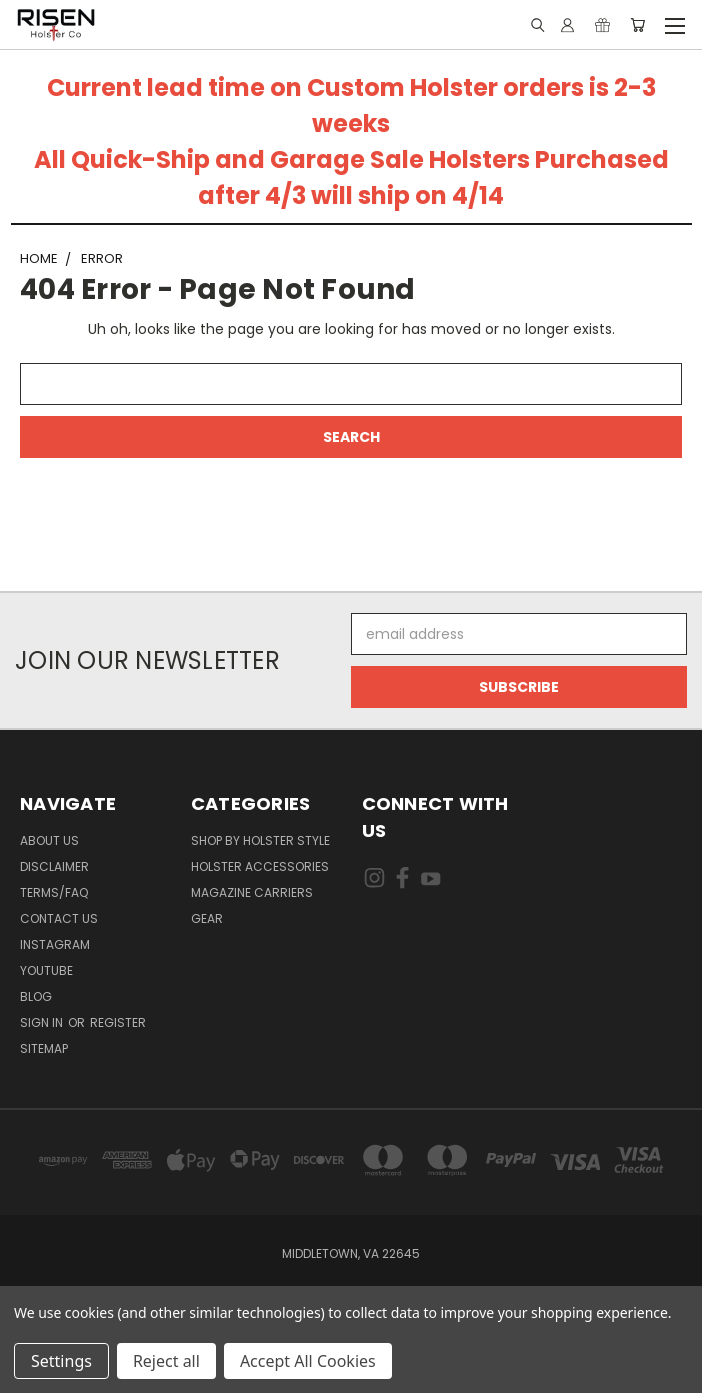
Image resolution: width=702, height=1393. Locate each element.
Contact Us (59, 918)
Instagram (55, 944)
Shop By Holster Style (260, 840)
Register (118, 1022)
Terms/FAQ (54, 892)
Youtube (46, 970)
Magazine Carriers (252, 892)
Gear (207, 918)
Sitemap (44, 1048)
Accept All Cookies (308, 1361)
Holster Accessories (260, 866)
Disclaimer (54, 866)
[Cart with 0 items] (637, 25)
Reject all (166, 1361)
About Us (49, 840)
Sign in (43, 1022)
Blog (36, 996)
